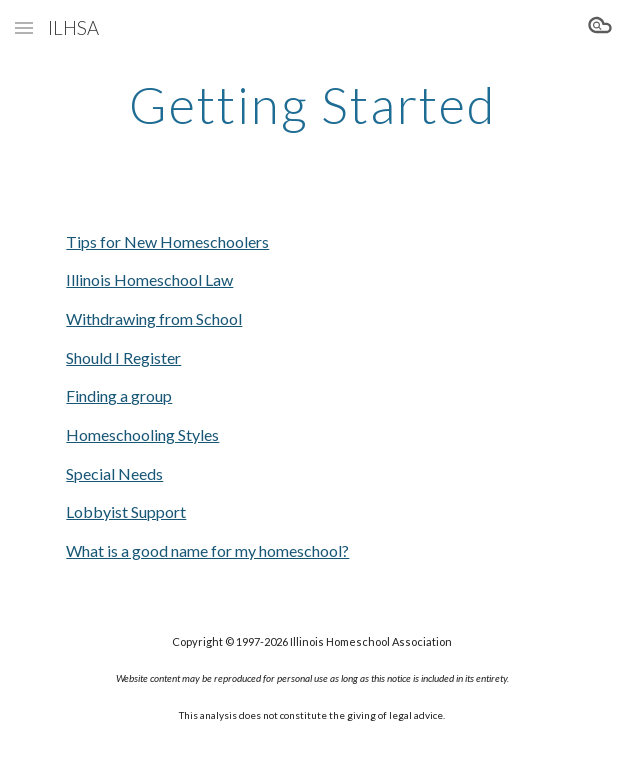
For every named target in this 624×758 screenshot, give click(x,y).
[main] (311, 105)
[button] (24, 27)
